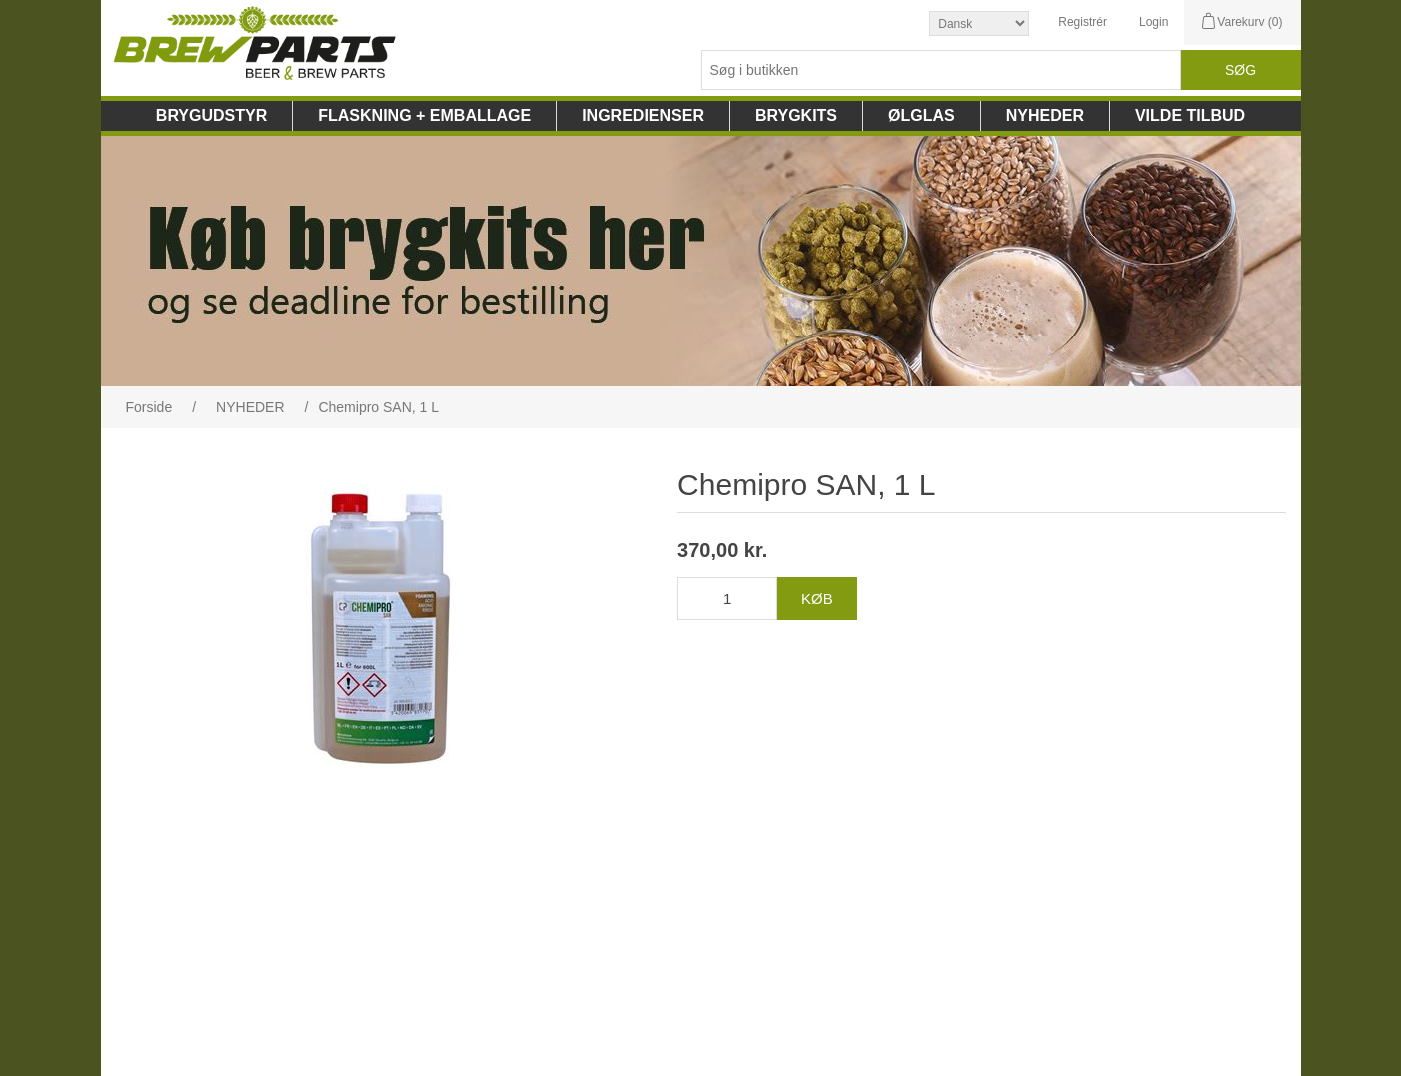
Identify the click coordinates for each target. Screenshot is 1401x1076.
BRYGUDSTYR (211, 115)
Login (1153, 22)
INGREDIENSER (643, 115)
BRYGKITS (796, 115)
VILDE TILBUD (1190, 115)
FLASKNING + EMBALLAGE (424, 115)
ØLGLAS (921, 115)
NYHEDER (1045, 115)
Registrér (1082, 22)
